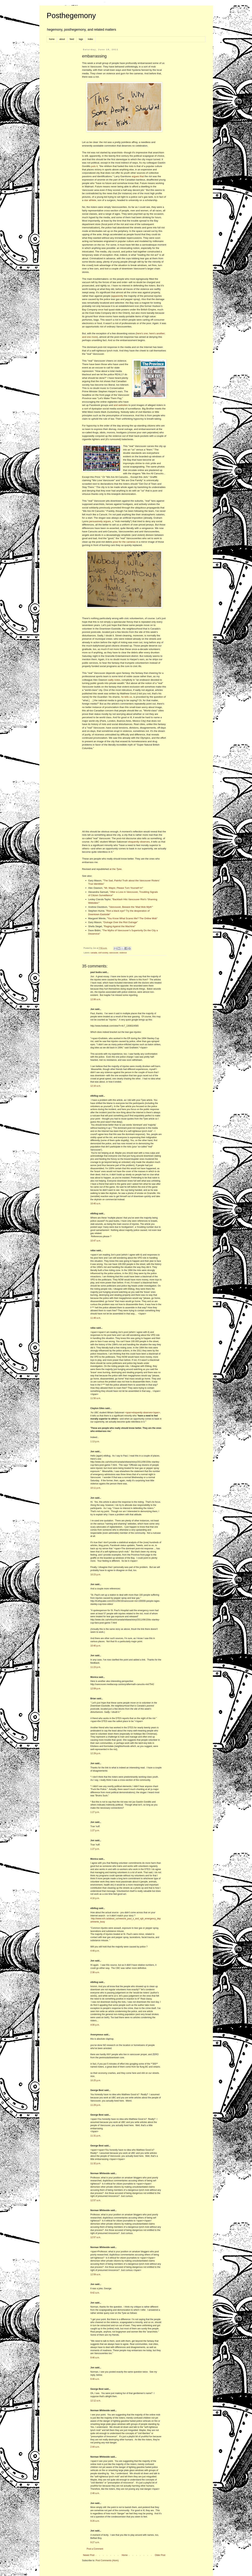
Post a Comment (95, 2549)
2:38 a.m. (95, 1972)
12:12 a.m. (95, 2400)
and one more (89, 337)
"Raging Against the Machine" (119, 926)
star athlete (90, 200)
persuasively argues (100, 521)
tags (81, 39)
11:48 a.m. (95, 1318)
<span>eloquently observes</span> (142, 1412)
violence (123, 953)
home (52, 39)
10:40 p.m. (95, 1645)
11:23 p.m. (95, 1667)
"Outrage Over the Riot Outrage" (120, 922)
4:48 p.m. (95, 1950)
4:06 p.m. (95, 2025)
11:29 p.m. (95, 2105)
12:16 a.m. (95, 1086)
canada (93, 953)
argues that (138, 176)
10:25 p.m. (95, 2080)
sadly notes (114, 679)
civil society (103, 953)
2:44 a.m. (95, 2447)
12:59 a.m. (95, 2274)
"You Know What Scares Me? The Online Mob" (132, 918)
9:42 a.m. (95, 2292)
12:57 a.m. (95, 2200)
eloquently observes (139, 841)
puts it (94, 166)
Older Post (160, 2555)
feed (72, 39)
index (90, 39)
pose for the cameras (124, 541)
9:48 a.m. (95, 2379)
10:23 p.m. (95, 1574)
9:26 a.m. (95, 2521)
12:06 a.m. (95, 999)
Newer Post (89, 2555)
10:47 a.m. (95, 1240)
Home (125, 2555)
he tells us (126, 696)
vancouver (113, 953)
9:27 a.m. (95, 2542)
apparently (117, 296)
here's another (157, 333)
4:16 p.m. (95, 1898)
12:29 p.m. (95, 1753)
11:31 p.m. (95, 2135)
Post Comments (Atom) (107, 2560)
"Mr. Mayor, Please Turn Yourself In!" (123, 888)
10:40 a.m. (95, 1203)
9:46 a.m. (95, 2357)
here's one (142, 333)
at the (115, 869)
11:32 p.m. (95, 2163)
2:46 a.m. (95, 2493)
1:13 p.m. (95, 1441)
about (62, 39)
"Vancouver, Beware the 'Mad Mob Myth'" (131, 907)
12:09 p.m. (95, 1688)
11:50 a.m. (95, 1398)
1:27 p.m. (95, 1812)
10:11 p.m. (95, 1488)
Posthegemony (71, 15)
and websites (121, 405)
